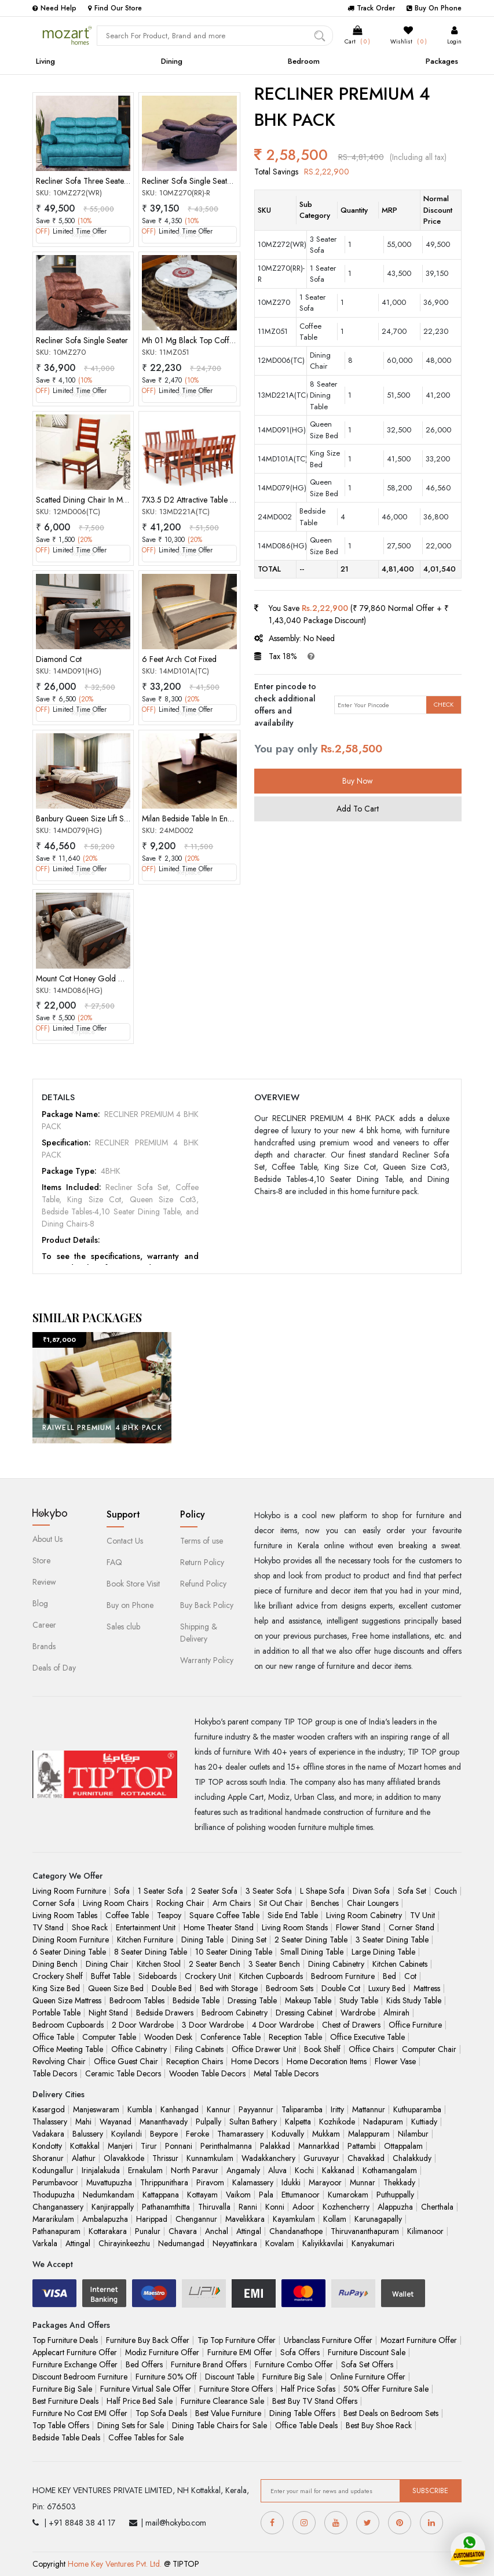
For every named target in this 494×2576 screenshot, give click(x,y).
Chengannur (196, 2219)
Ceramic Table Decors (123, 2073)
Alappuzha (395, 2207)
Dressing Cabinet (304, 2012)
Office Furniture (415, 2025)
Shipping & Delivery (198, 1632)
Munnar (362, 2182)
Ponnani (178, 2146)
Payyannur (256, 2109)
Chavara (183, 2231)
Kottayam (202, 2194)
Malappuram (369, 2134)
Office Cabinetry (139, 2049)
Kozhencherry (346, 2207)
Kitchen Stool (159, 1964)
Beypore (164, 2134)
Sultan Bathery (253, 2121)
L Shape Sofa (322, 1891)
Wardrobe (358, 2012)
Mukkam (326, 2134)
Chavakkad (366, 2158)
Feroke (197, 2134)
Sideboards (157, 1976)
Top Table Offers (60, 2425)
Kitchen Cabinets (399, 1964)
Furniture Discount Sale (366, 2352)
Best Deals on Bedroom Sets (390, 2413)
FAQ (114, 1562)
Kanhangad (179, 2109)
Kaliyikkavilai (322, 2243)
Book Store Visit (133, 1583)
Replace (83, 235)
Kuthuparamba (417, 2109)
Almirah (396, 2012)
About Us (47, 1539)
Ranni (248, 2207)
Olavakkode (124, 2158)
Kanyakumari (373, 2243)
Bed (389, 1976)
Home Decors (255, 2061)
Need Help (54, 8)
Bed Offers (144, 2364)
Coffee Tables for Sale (146, 2437)
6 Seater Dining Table (69, 1952)
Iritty (337, 2109)
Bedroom (304, 61)
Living (45, 61)
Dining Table (202, 1939)
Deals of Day (54, 1667)
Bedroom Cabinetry (235, 2012)
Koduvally (288, 2134)
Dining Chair (107, 1964)
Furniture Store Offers (236, 2389)
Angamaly (243, 2170)
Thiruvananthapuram (365, 2231)
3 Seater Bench (274, 1964)
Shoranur (48, 2158)
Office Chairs (371, 2049)
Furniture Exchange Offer (75, 2364)
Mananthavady (164, 2121)
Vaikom (238, 2194)
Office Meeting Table (67, 2049)
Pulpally (208, 2121)
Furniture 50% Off (166, 2376)
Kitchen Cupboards (271, 1976)
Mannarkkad (318, 2146)
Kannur (218, 2109)
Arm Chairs (232, 1903)
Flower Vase (395, 2061)
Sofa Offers (300, 2352)
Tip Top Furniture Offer (236, 2340)
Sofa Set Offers (367, 2364)
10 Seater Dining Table (233, 1952)
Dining (171, 61)
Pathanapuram (56, 2231)
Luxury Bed (386, 1988)
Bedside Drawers (164, 2012)
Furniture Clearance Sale (222, 2401)
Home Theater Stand (219, 1927)
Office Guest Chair (126, 2061)
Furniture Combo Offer (294, 2364)
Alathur (84, 2158)
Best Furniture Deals (65, 2401)
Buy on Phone (130, 1605)
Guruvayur (321, 2158)
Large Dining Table (383, 1952)
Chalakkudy (412, 2158)
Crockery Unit (208, 1976)
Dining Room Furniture (70, 1939)
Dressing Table (252, 2000)
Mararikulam (53, 2219)
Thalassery (49, 2121)
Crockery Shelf (57, 1976)
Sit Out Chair (281, 1903)
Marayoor (325, 2182)
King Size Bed (56, 1988)
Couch (445, 1891)
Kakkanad (338, 2170)
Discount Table (229, 2376)
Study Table (358, 2000)
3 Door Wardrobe (213, 2025)
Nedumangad (181, 2243)
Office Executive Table (367, 2037)
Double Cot (340, 1988)
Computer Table (109, 2037)
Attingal (248, 2231)
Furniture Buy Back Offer (147, 2340)
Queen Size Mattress (66, 2000)
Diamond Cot (59, 659)
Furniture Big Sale (292, 2376)
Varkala (44, 2243)
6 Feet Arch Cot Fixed (179, 659)
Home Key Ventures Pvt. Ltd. (115, 2564)
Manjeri (120, 2146)
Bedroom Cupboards (68, 2025)
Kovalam (279, 2243)
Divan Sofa (371, 1891)
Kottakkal (85, 2146)
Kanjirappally (113, 2207)
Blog (40, 1603)
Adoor (303, 2207)
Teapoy (169, 1915)
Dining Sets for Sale (130, 2425)
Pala (266, 2194)
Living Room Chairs (115, 1903)
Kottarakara (108, 2231)
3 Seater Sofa (269, 1891)
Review (44, 1582)
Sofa (122, 1891)
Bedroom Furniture (343, 1976)
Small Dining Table (311, 1952)
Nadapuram (383, 2121)
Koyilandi (126, 2134)
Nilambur (413, 2134)
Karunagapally (378, 2219)
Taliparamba (302, 2109)
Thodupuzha (53, 2194)
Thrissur (165, 2158)
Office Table (53, 2037)
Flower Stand (358, 1927)
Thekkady (399, 2182)
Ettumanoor (300, 2194)
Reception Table (295, 2037)
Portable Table (56, 2012)
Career (44, 1625)
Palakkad (275, 2146)
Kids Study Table (413, 2000)
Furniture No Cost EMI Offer (79, 2413)
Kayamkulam (294, 2219)
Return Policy (202, 1562)
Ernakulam (145, 2170)
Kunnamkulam (209, 2158)
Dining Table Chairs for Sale (219, 2425)
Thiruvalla (214, 2207)
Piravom (210, 2182)
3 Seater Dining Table (392, 1939)
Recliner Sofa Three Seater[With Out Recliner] (114, 181)
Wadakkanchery (268, 2158)
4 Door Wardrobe (283, 2025)
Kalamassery (252, 2182)
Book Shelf (322, 2049)
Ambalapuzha (105, 2219)
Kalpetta (298, 2121)
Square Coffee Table (224, 1915)
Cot (410, 1976)
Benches (325, 1903)
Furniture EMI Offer (239, 2352)
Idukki (291, 2182)
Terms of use (201, 1541)
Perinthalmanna (226, 2146)
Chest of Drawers (351, 2025)
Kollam (334, 2219)
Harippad (151, 2219)
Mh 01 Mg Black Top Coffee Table (200, 340)
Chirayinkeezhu (124, 2243)
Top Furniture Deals (65, 2340)
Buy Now (357, 781)
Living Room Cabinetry (364, 1915)
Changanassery (57, 2207)
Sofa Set (412, 1891)
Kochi (304, 2170)
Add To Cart (357, 808)
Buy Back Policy (206, 1605)
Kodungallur (53, 2170)
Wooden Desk (168, 2037)
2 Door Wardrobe (143, 2025)
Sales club (123, 1626)
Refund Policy (203, 1583)
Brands (44, 1646)
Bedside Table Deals (66, 2437)
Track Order (371, 8)
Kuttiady (424, 2121)
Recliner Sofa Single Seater (82, 340)
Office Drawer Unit (264, 2049)
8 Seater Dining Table (150, 1952)
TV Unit (422, 1915)
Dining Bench (55, 1964)
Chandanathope (296, 2231)
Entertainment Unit (145, 1927)
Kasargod (48, 2109)
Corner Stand (411, 1927)
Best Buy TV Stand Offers (314, 2401)
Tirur (149, 2146)
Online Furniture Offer (367, 2376)
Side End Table (293, 1915)
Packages (442, 61)
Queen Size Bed (116, 1988)
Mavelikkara (245, 2219)
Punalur (147, 2231)
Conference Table (230, 2037)
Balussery (87, 2134)
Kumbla (139, 2109)
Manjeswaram (96, 2109)
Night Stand (108, 2012)
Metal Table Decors (286, 2073)
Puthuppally (395, 2194)
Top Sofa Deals (161, 2413)
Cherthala (437, 2207)
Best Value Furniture (228, 2413)
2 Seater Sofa (214, 1891)
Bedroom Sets (289, 1988)
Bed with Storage (229, 1988)
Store (41, 1560)
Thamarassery (240, 2134)
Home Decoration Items (327, 2061)
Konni (274, 2207)
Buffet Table (110, 1976)
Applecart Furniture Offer (74, 2352)
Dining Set (249, 1939)
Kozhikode (337, 2121)
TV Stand (48, 1927)
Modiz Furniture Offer (162, 2352)
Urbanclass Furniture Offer (328, 2340)
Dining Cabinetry (336, 1964)
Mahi (83, 2121)
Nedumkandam (108, 2194)
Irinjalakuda (101, 2170)
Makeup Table (308, 2000)
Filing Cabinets (199, 2049)
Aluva (277, 2170)
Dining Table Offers (302, 2413)
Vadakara (48, 2134)
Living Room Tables (64, 1915)
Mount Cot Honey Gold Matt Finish (94, 978)
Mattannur (368, 2109)
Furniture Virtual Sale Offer (145, 2389)
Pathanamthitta (166, 2207)
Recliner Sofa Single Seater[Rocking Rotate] (216, 181)
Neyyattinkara (235, 2243)
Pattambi (361, 2146)
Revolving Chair (59, 2061)
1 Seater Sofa (160, 1891)
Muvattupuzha (109, 2182)
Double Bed (172, 1988)
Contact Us (125, 1541)
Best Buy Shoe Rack (379, 2425)
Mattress (427, 1988)
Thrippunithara (164, 2182)
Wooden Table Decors (207, 2073)
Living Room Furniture (69, 1891)
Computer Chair (429, 2049)
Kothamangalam (390, 2170)
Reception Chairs (194, 2061)
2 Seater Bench (214, 1964)
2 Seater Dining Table (311, 1939)
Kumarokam (348, 2194)
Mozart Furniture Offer (418, 2340)
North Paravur (194, 2170)
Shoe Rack (90, 1927)
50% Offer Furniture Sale (386, 2389)
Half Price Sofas (308, 2389)
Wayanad (115, 2121)
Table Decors (54, 2073)
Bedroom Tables (136, 2000)
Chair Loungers (372, 1903)
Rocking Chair (180, 1903)
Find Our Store (115, 8)
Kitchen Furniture (145, 1939)
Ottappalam (403, 2146)
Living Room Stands (295, 1927)
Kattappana (160, 2194)
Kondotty (47, 2146)
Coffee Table (127, 1915)
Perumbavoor (55, 2182)
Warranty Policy (206, 1660)
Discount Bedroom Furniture (79, 2376)
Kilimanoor (425, 2231)
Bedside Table (196, 2000)
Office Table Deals (306, 2425)
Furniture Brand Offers (209, 2364)
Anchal (216, 2231)
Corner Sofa (53, 1903)
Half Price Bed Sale (140, 2401)
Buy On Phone (434, 8)
